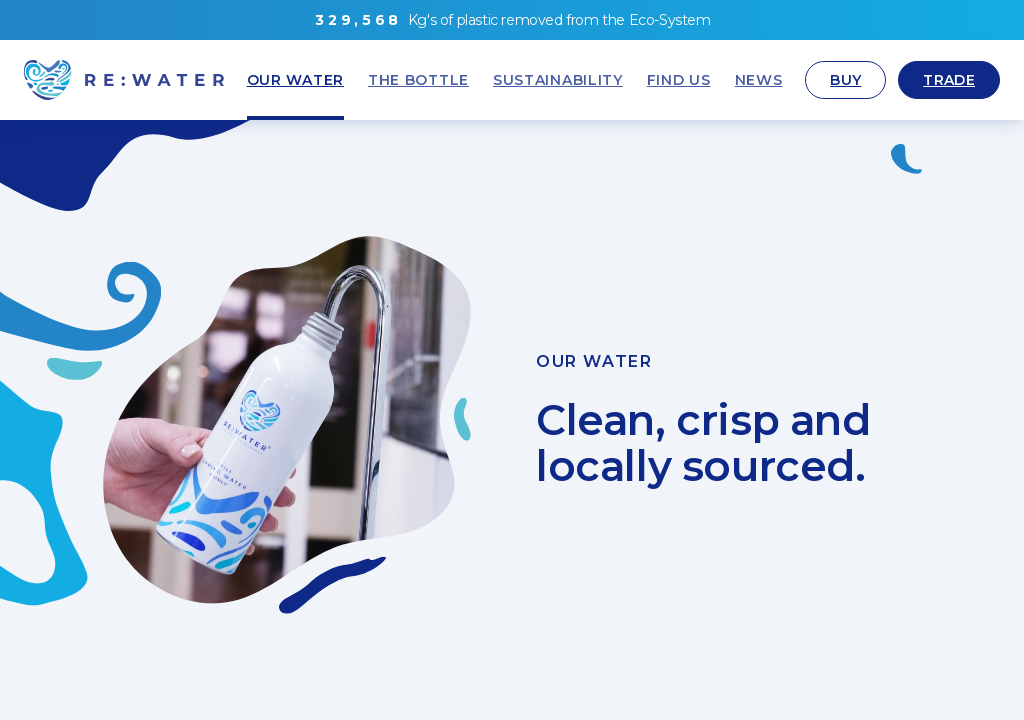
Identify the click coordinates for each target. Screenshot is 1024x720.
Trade (949, 80)
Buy (845, 80)
